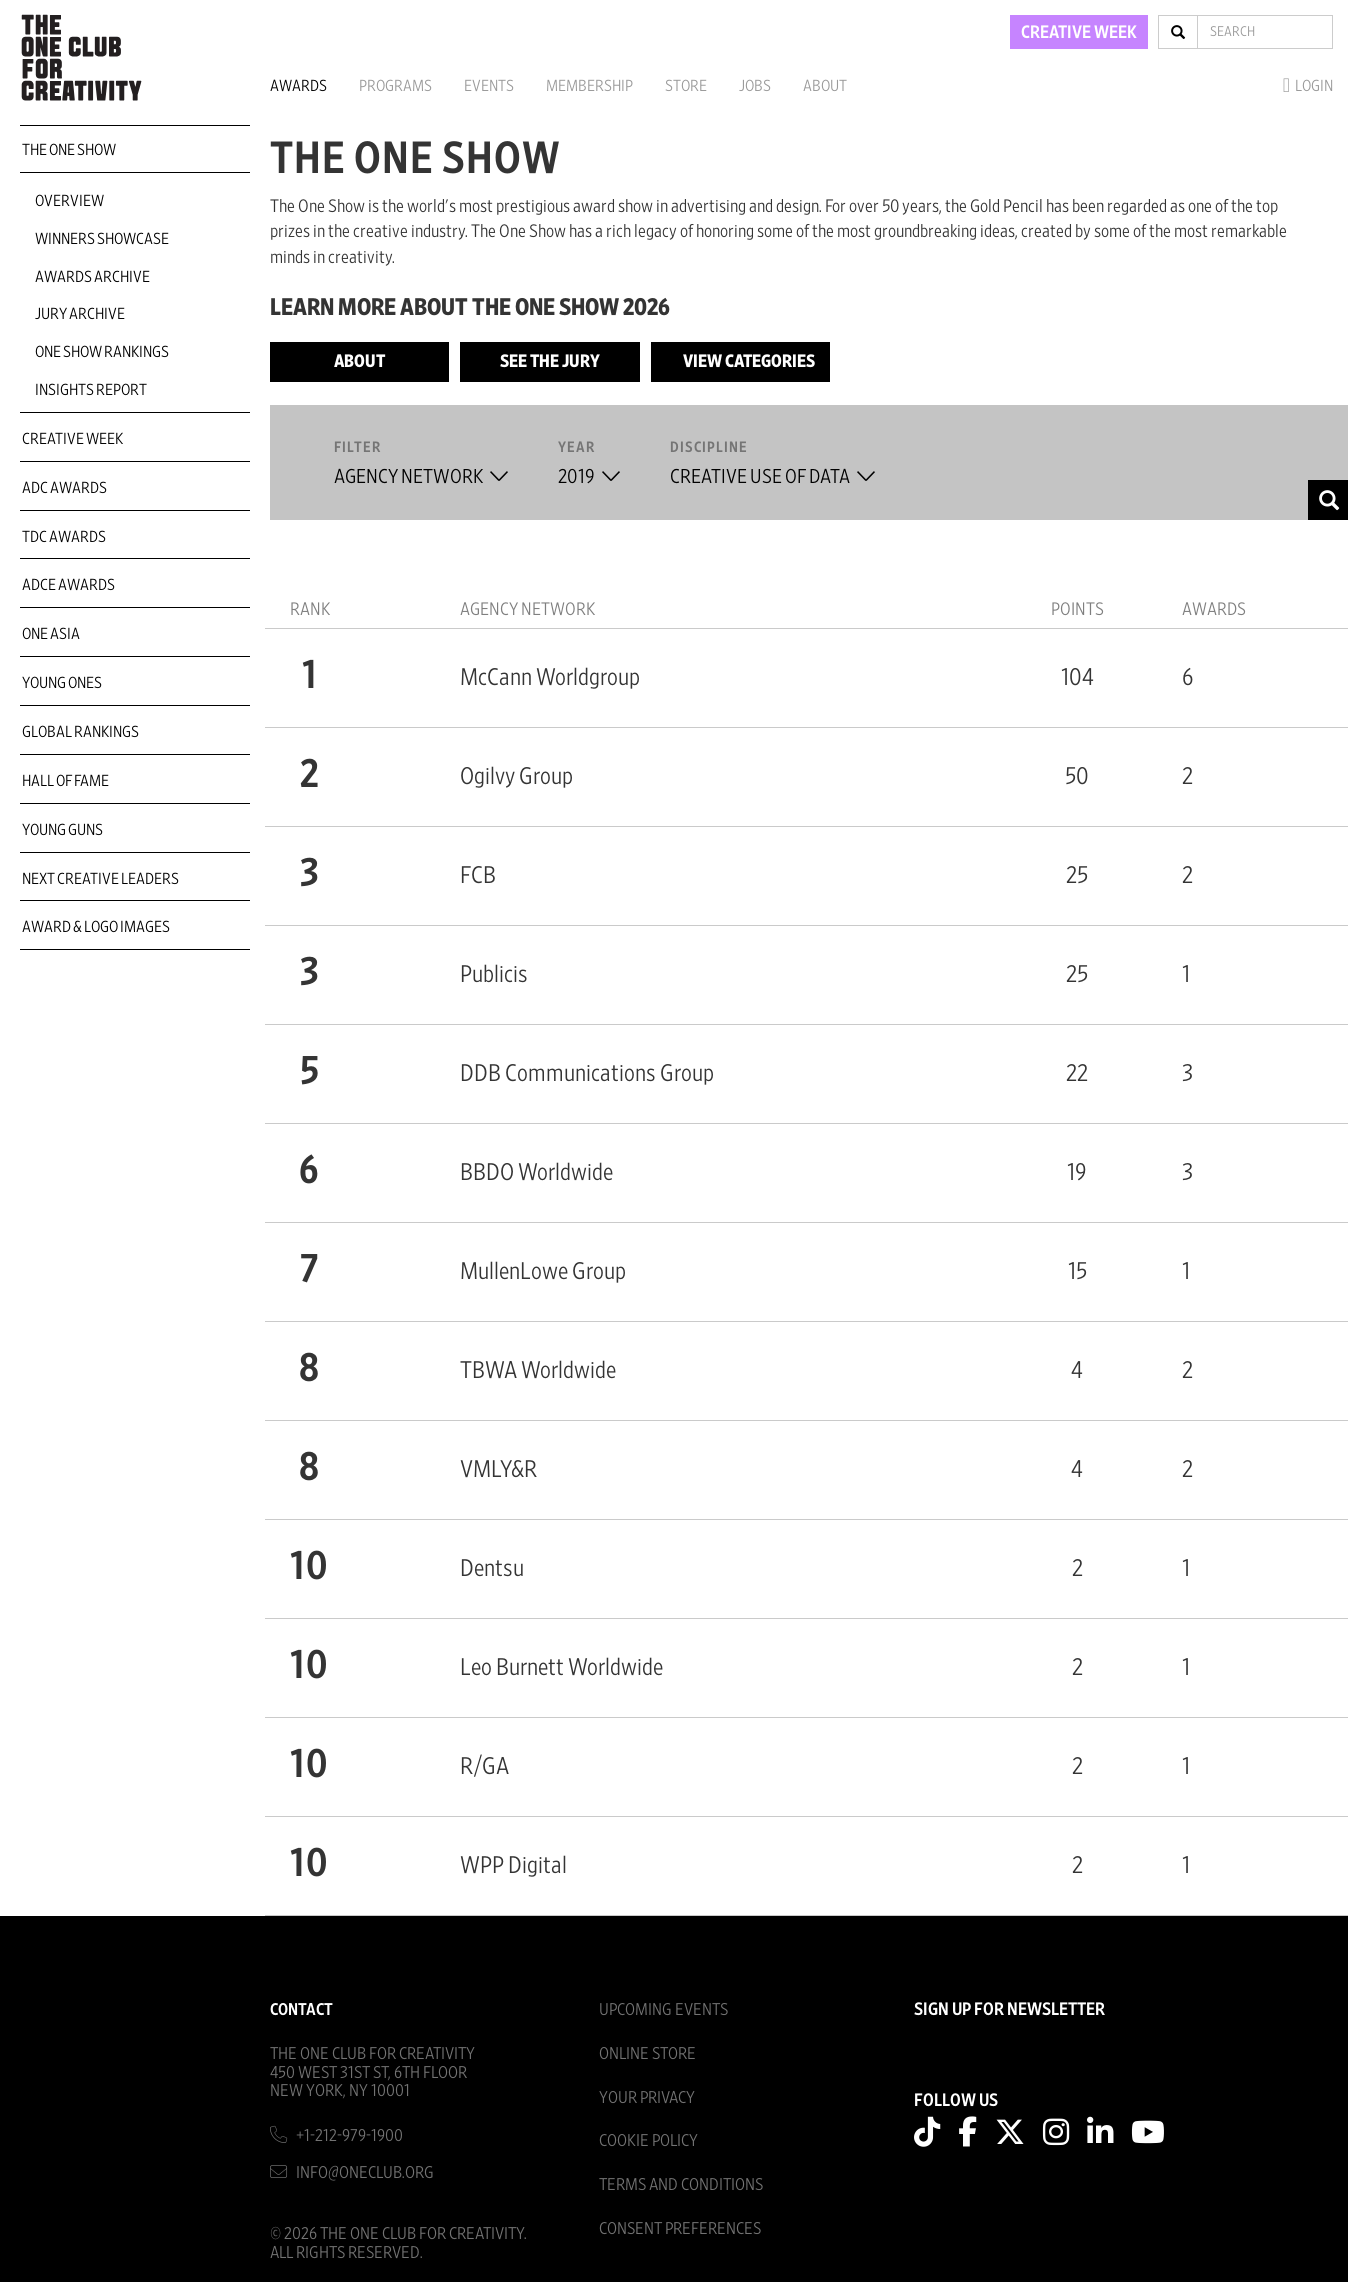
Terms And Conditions (681, 2184)
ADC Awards (64, 488)
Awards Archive (92, 277)
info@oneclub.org (365, 2172)
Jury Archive (80, 314)
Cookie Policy (648, 2140)
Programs (395, 86)
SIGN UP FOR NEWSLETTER (1009, 2010)
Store (686, 86)
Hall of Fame (65, 781)
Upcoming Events (663, 2009)
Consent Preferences (680, 2228)
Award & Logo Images (96, 927)
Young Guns (62, 830)
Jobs (755, 86)
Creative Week (72, 439)
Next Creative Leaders (100, 879)
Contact (301, 2009)
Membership (589, 86)
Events (489, 86)
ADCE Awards (68, 585)
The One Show (69, 150)
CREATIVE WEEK (1079, 33)
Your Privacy (647, 2097)
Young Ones (62, 683)
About (825, 86)
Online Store (647, 2053)
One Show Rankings (102, 352)
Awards (298, 86)
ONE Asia (51, 634)
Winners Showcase (102, 239)
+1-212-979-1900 (349, 2135)
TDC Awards (64, 537)
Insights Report (91, 390)
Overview (69, 201)
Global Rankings (80, 732)
